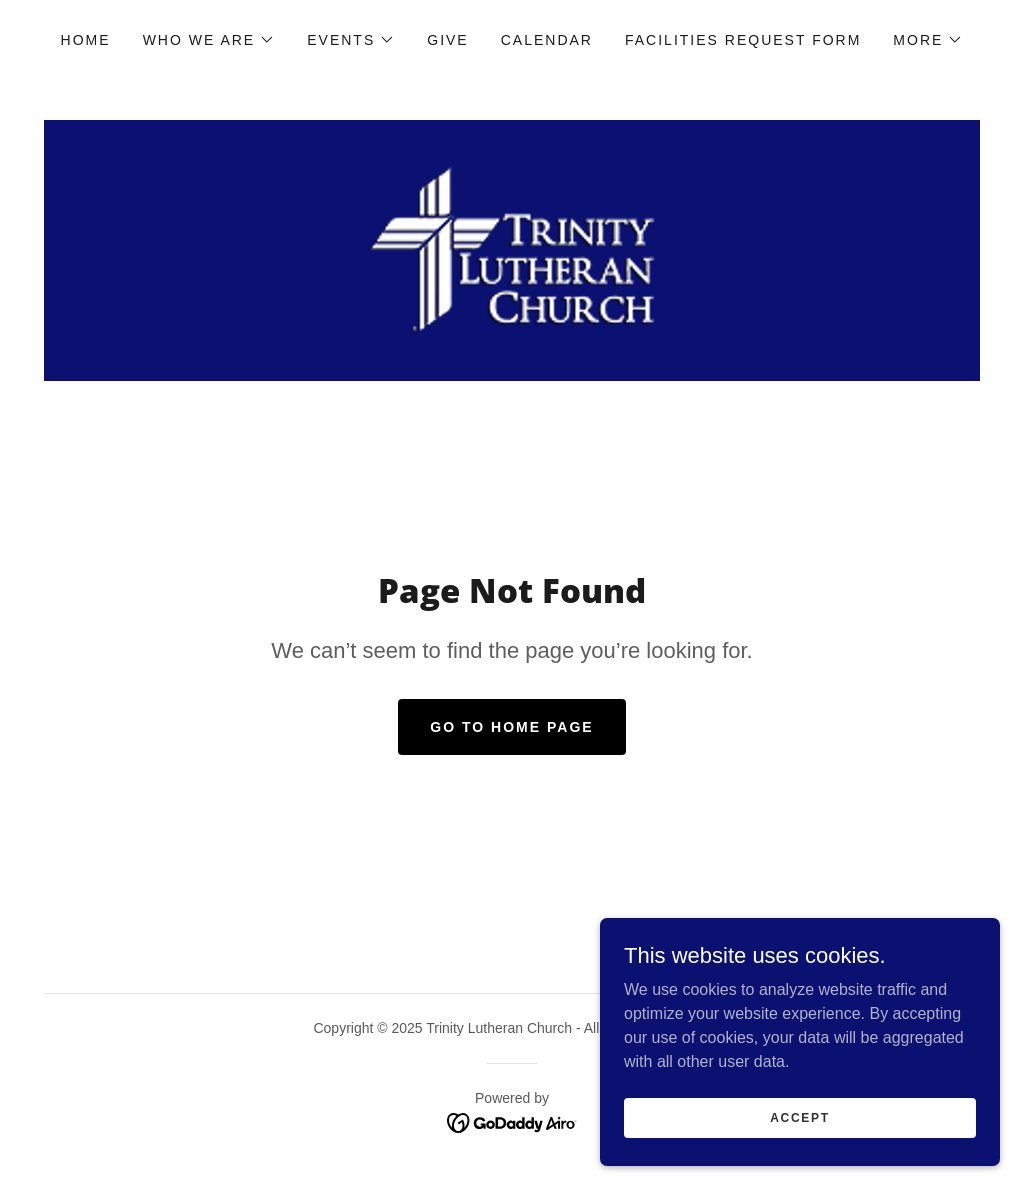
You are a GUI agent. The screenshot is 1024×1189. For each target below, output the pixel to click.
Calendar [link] (547, 40)
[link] (512, 249)
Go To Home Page (511, 727)
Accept (800, 1117)
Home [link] (86, 40)
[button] (209, 40)
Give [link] (447, 40)
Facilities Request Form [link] (743, 40)
